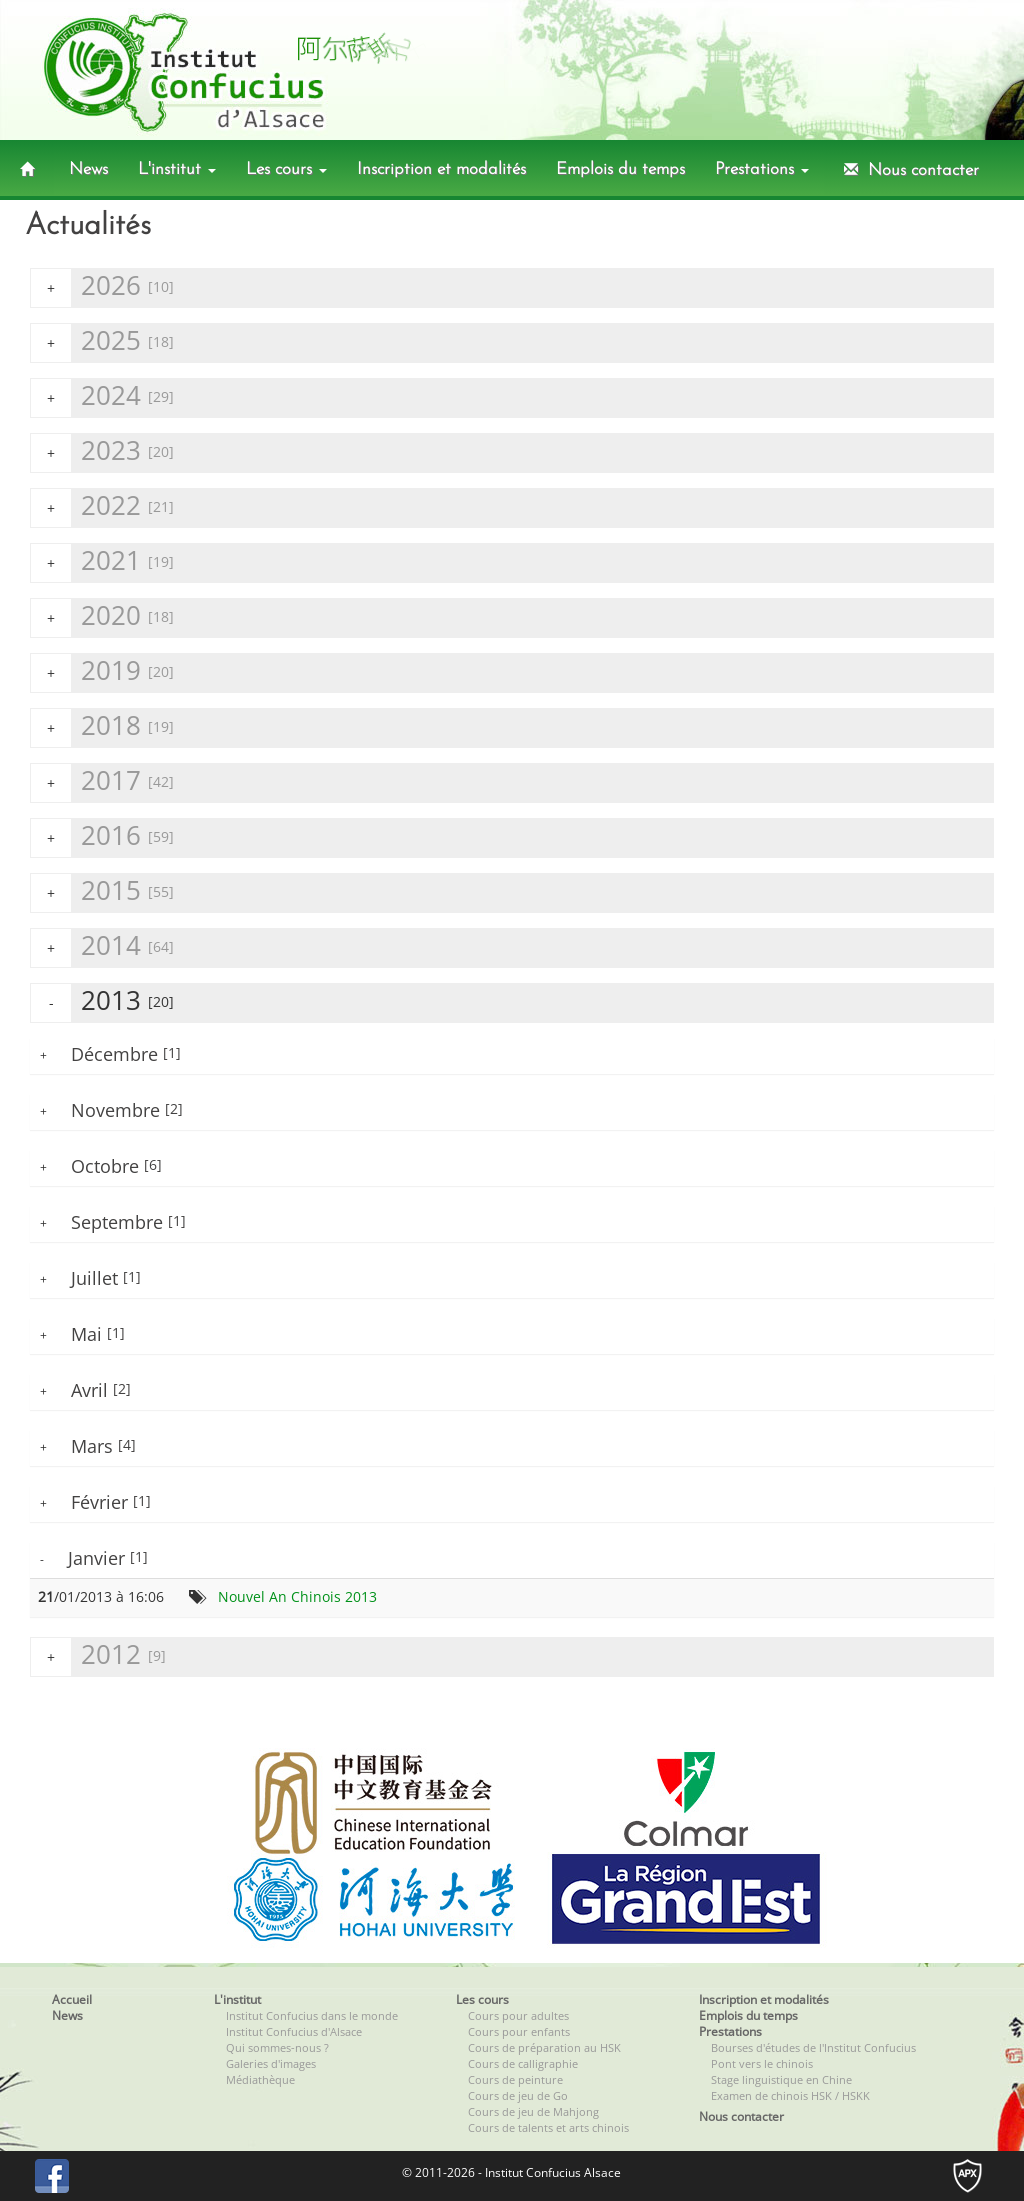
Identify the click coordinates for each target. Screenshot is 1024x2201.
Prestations (762, 169)
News (88, 169)
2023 (102, 452)
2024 (102, 397)
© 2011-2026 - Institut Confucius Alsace (511, 2172)
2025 (102, 342)
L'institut (177, 169)
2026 (102, 287)
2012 (98, 1656)
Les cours (286, 169)
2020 (102, 617)
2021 (102, 562)
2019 (102, 672)
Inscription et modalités (441, 169)
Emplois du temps (620, 169)
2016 (102, 837)
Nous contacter (909, 170)
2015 (102, 892)
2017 (102, 782)
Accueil (72, 1999)
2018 (102, 727)
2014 (102, 947)
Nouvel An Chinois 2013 (297, 1596)
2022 (102, 507)
